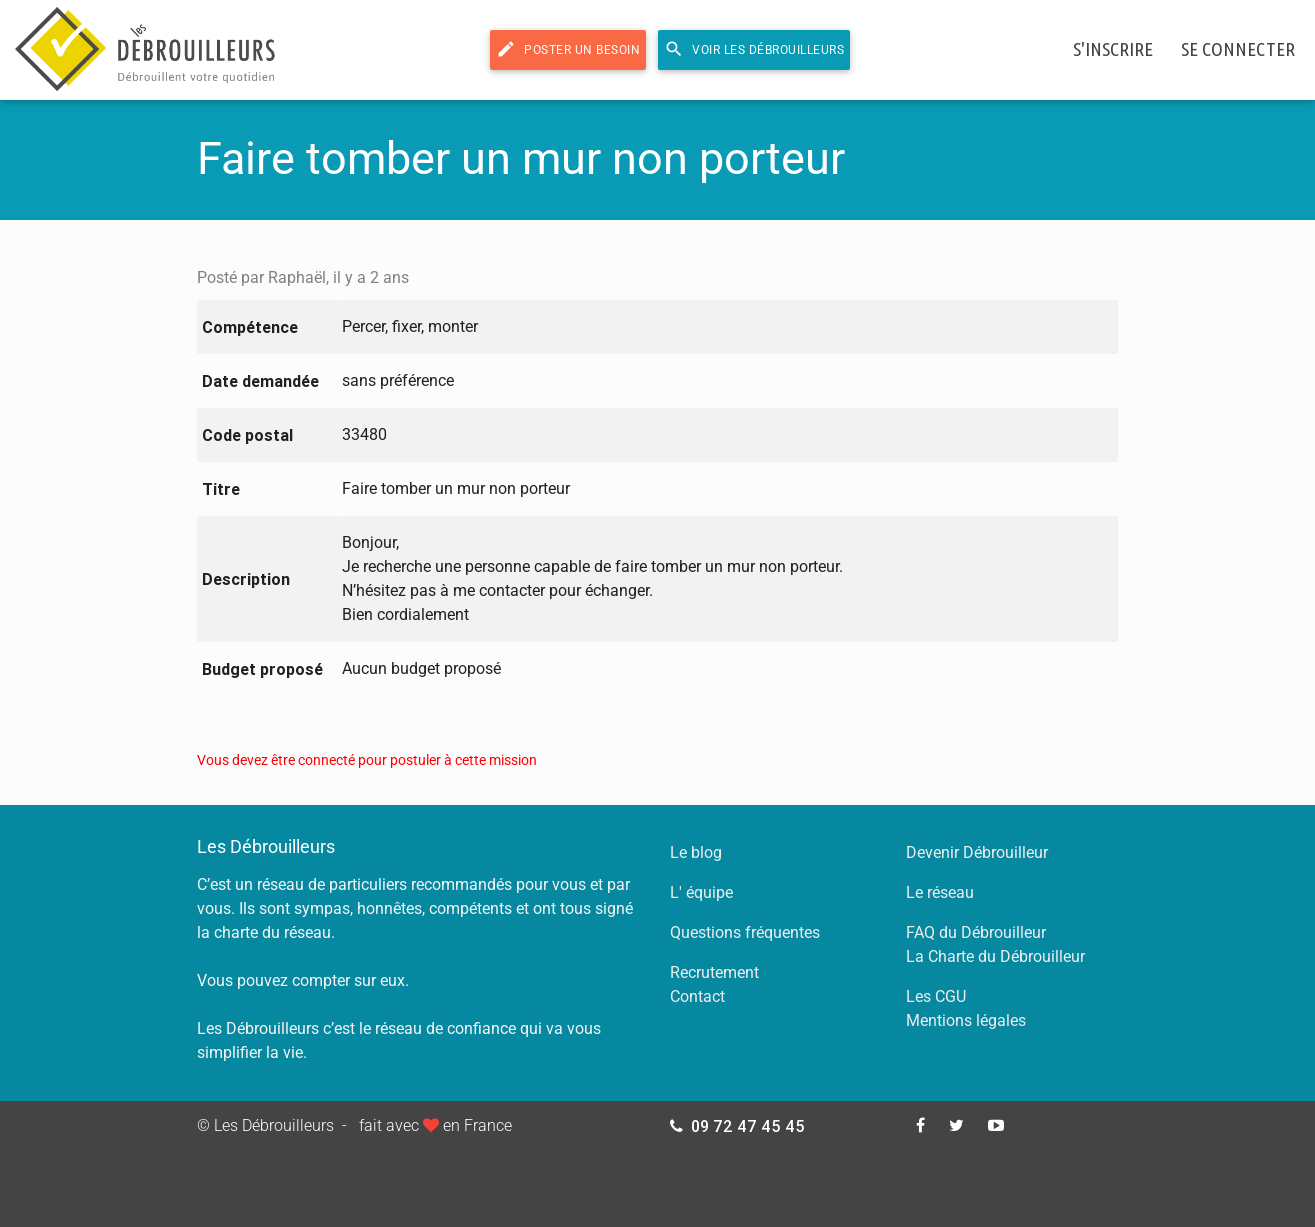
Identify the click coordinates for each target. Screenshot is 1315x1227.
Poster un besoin (568, 49)
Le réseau (940, 892)
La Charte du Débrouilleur (995, 956)
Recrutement (714, 972)
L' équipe (701, 892)
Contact (697, 996)
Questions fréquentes (745, 932)
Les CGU (936, 996)
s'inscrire (1113, 49)
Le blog (696, 852)
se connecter (1238, 49)
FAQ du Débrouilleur (976, 932)
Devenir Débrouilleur (977, 852)
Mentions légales (966, 1020)
